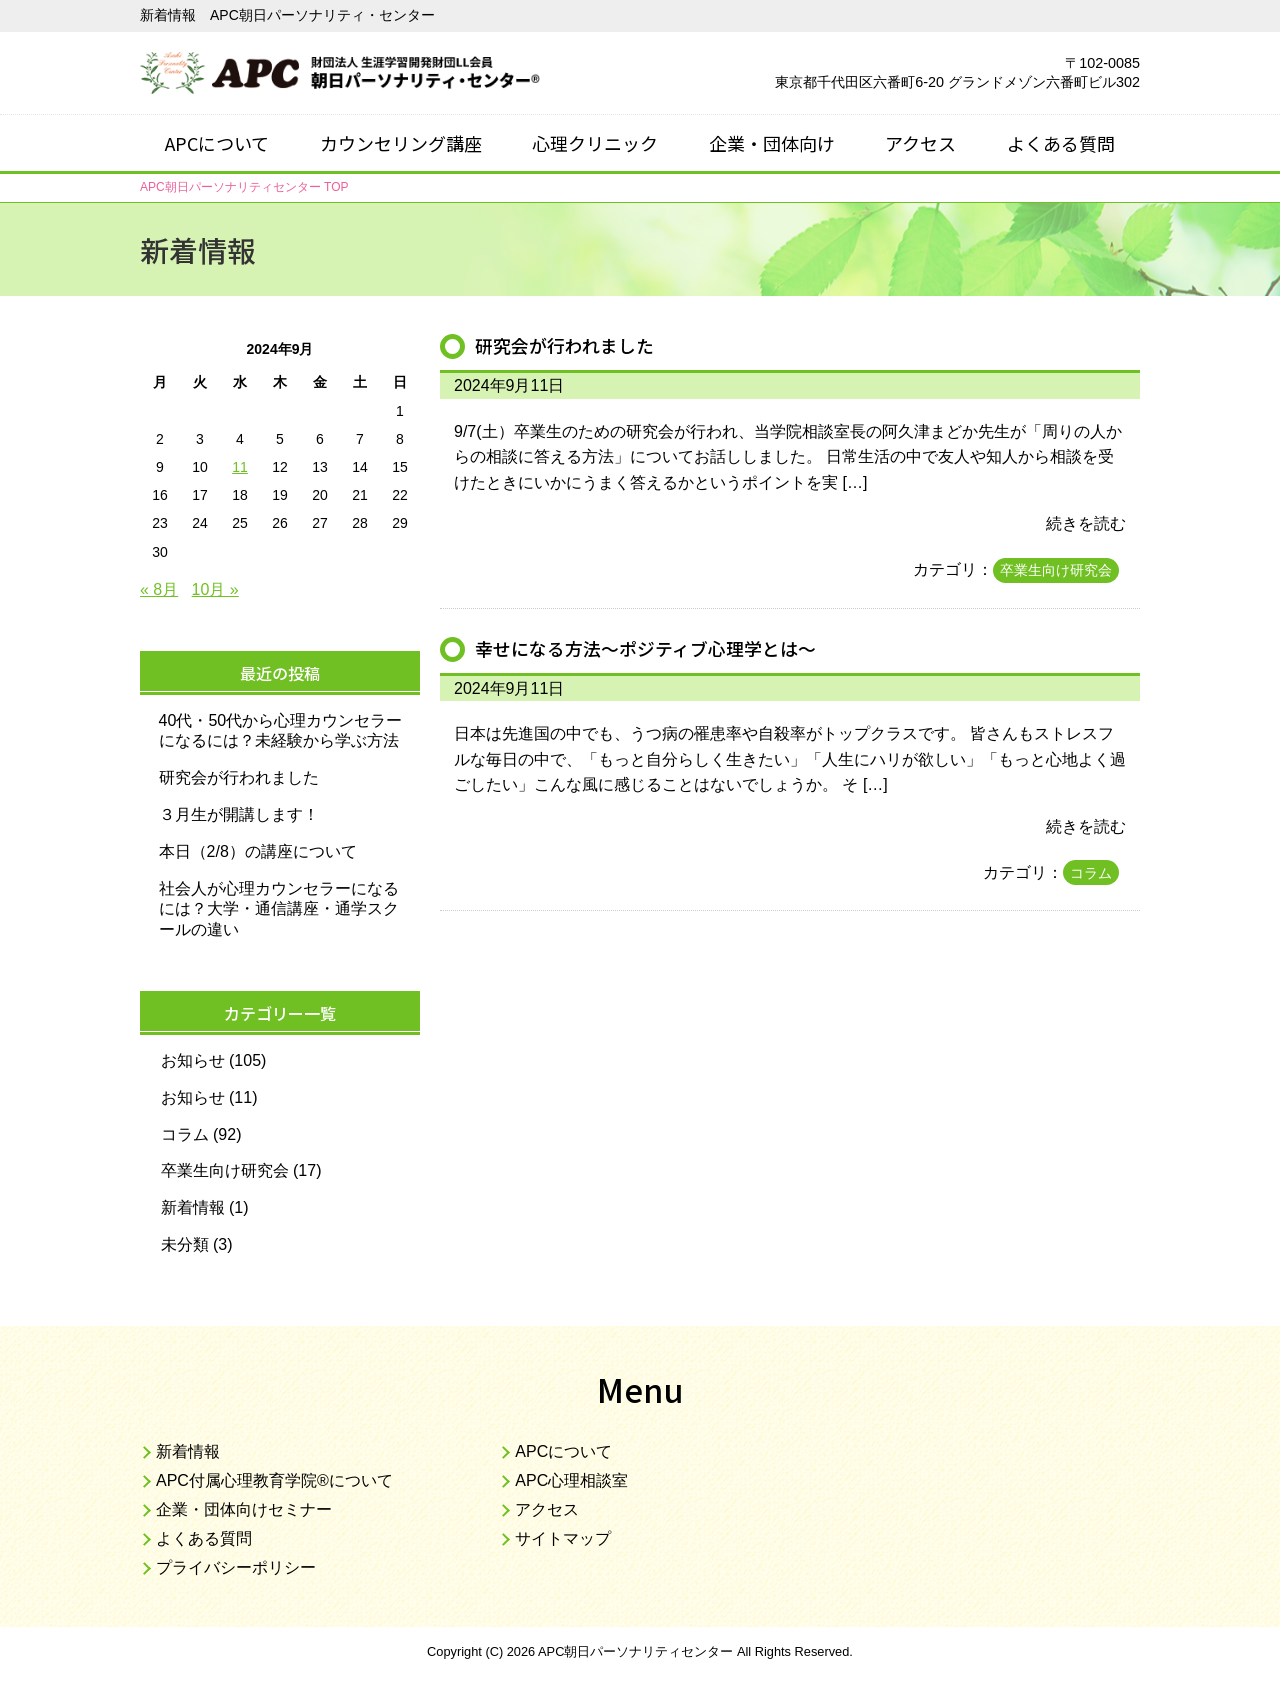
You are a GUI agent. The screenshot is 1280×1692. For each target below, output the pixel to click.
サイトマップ (563, 1538)
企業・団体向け (772, 143)
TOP (244, 187)
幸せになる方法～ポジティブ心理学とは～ (655, 648)
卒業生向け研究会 (1056, 570)
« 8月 (159, 589)
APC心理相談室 (571, 1480)
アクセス (920, 143)
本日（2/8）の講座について (258, 851)
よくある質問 (1061, 143)
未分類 (185, 1244)
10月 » (215, 589)
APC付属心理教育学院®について (274, 1480)
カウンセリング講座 (401, 143)
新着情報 (193, 1207)
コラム (1091, 873)
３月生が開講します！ (239, 814)
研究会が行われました (569, 345)
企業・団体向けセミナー (244, 1509)
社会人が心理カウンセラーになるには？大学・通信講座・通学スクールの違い (279, 909)
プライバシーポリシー (236, 1567)
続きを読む (1086, 523)
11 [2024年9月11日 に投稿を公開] (240, 467)
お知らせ (193, 1060)
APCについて (217, 143)
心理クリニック (595, 143)
